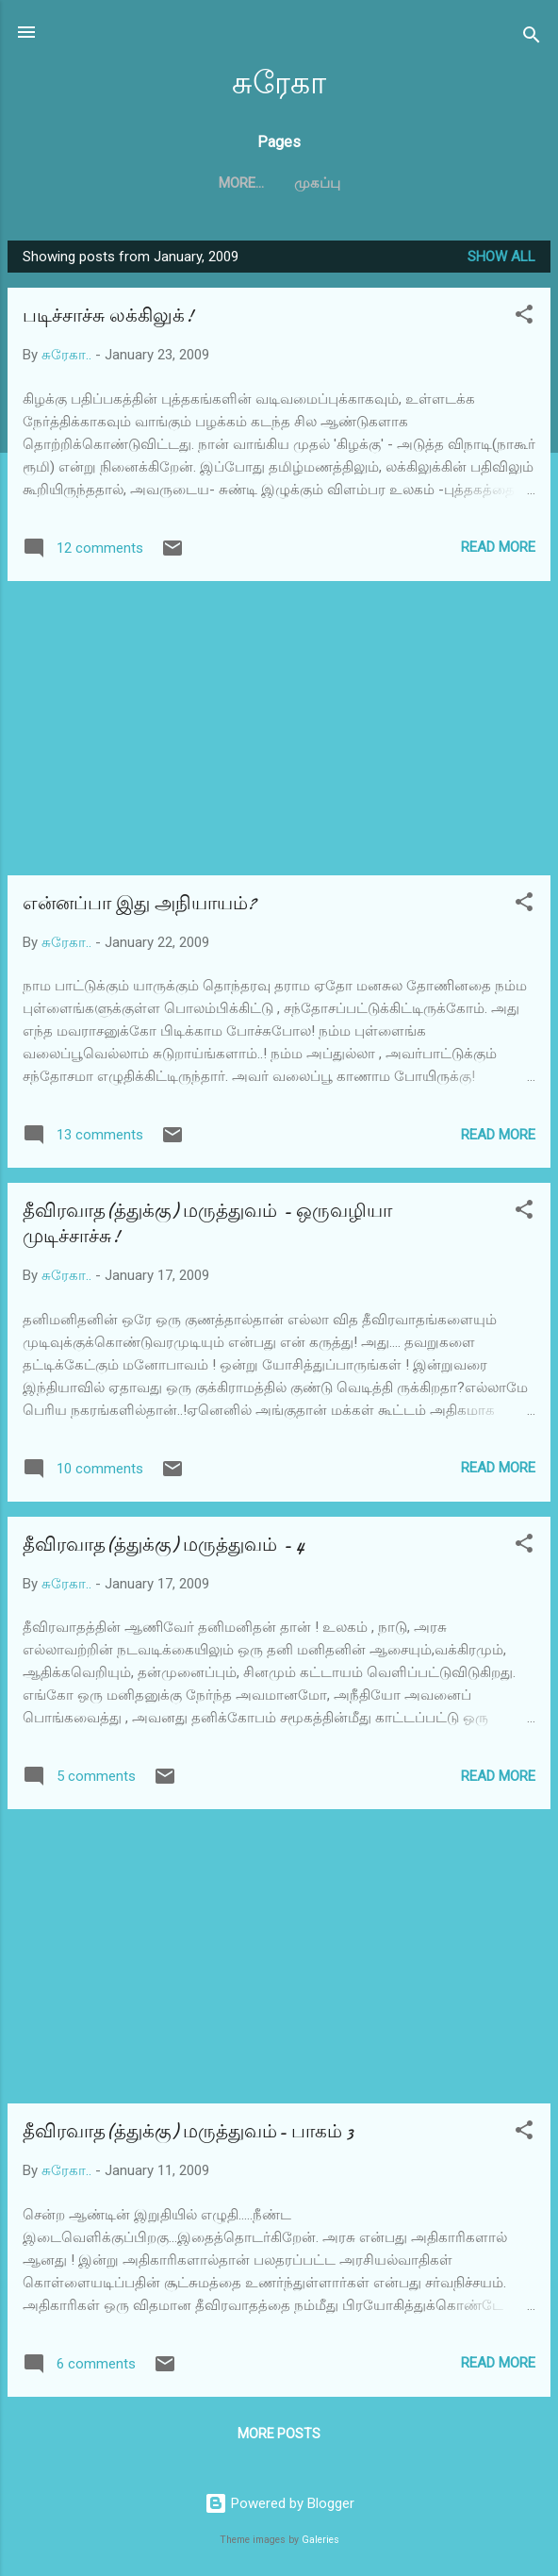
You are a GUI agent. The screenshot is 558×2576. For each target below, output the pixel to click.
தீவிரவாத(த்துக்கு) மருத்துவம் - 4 (163, 1544)
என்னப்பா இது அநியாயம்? (139, 903)
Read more (498, 547)
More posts (279, 2433)
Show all (501, 256)
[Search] (531, 38)
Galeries (320, 2540)
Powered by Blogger (279, 2503)
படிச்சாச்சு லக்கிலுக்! (108, 315)
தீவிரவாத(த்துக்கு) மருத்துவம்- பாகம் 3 (188, 2131)
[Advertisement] (279, 728)
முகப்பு (279, 183)
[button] (524, 317)
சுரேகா (279, 83)
